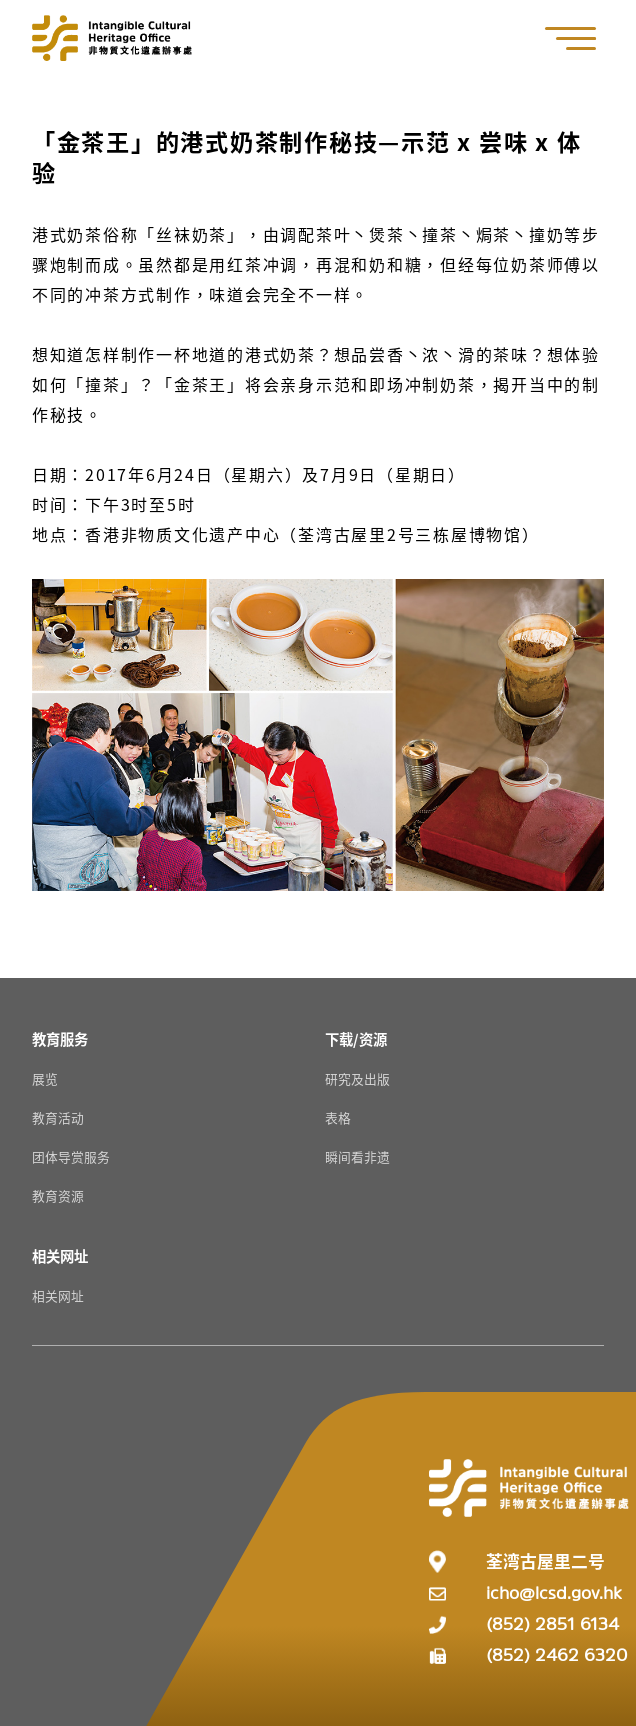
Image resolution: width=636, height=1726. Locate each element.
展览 (45, 1078)
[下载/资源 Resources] (356, 1038)
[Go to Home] (112, 38)
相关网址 (58, 1295)
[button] (581, 38)
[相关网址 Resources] (60, 1255)
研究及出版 (357, 1078)
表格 (338, 1117)
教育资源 (58, 1195)
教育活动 (58, 1117)
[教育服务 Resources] (60, 1038)
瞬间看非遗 (357, 1156)
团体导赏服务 (71, 1156)
